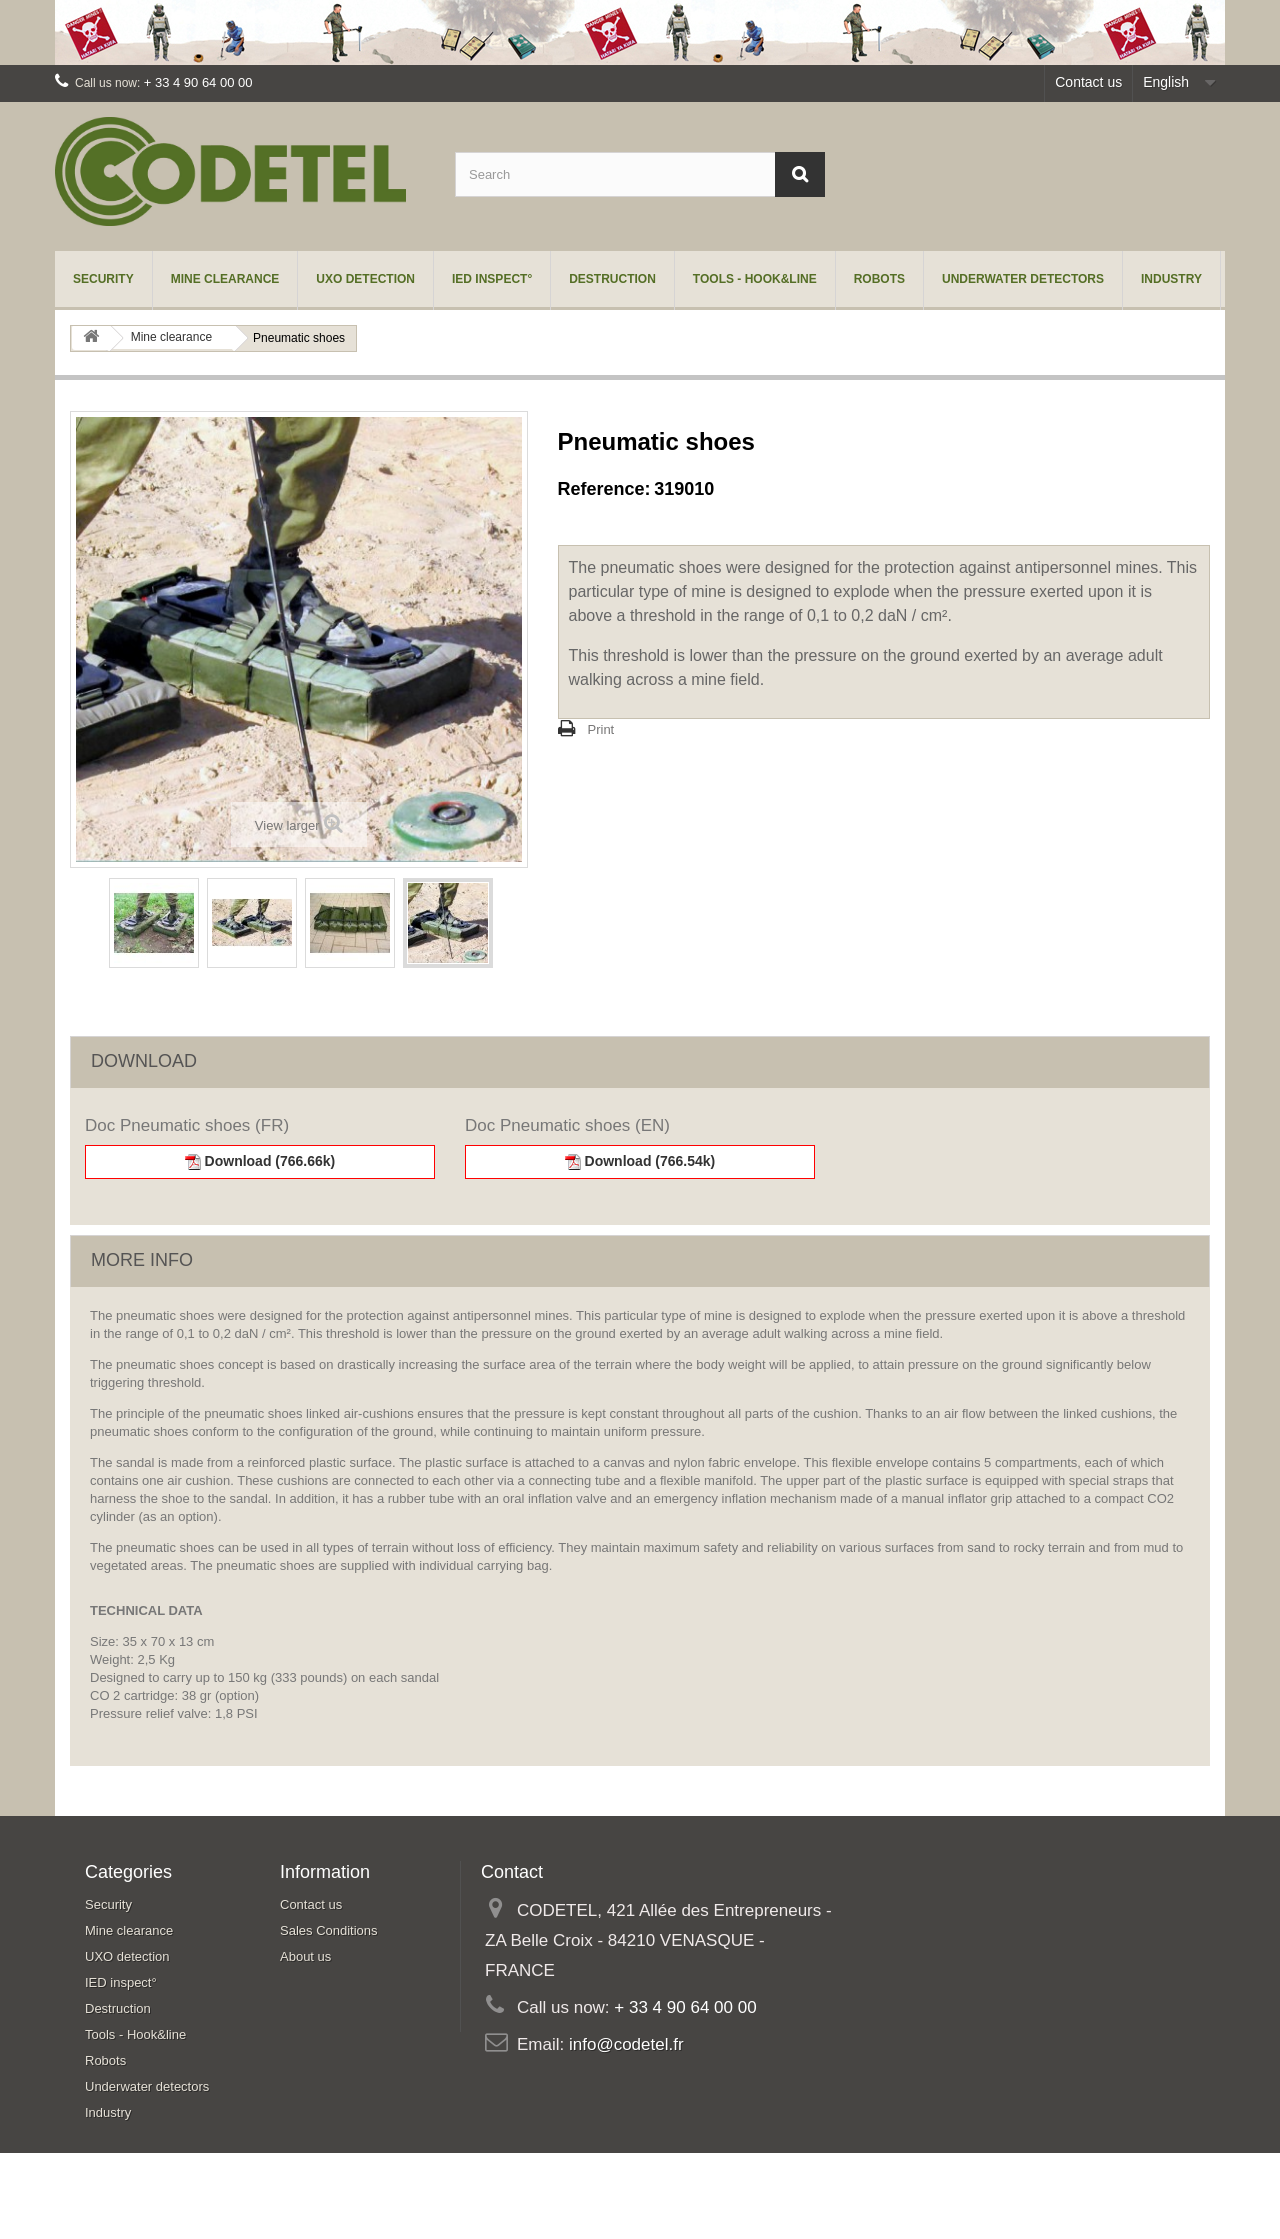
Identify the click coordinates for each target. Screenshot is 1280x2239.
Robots (879, 279)
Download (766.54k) (640, 1161)
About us (305, 1956)
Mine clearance (225, 279)
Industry (1171, 279)
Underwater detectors (1023, 279)
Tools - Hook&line (755, 279)
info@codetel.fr (626, 2044)
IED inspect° (492, 279)
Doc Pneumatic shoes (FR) (187, 1125)
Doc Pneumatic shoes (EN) (567, 1125)
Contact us (1088, 82)
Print (601, 729)
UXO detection (365, 279)
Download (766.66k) (260, 1161)
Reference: (604, 489)
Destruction (612, 279)
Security (103, 279)
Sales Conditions (329, 1930)
